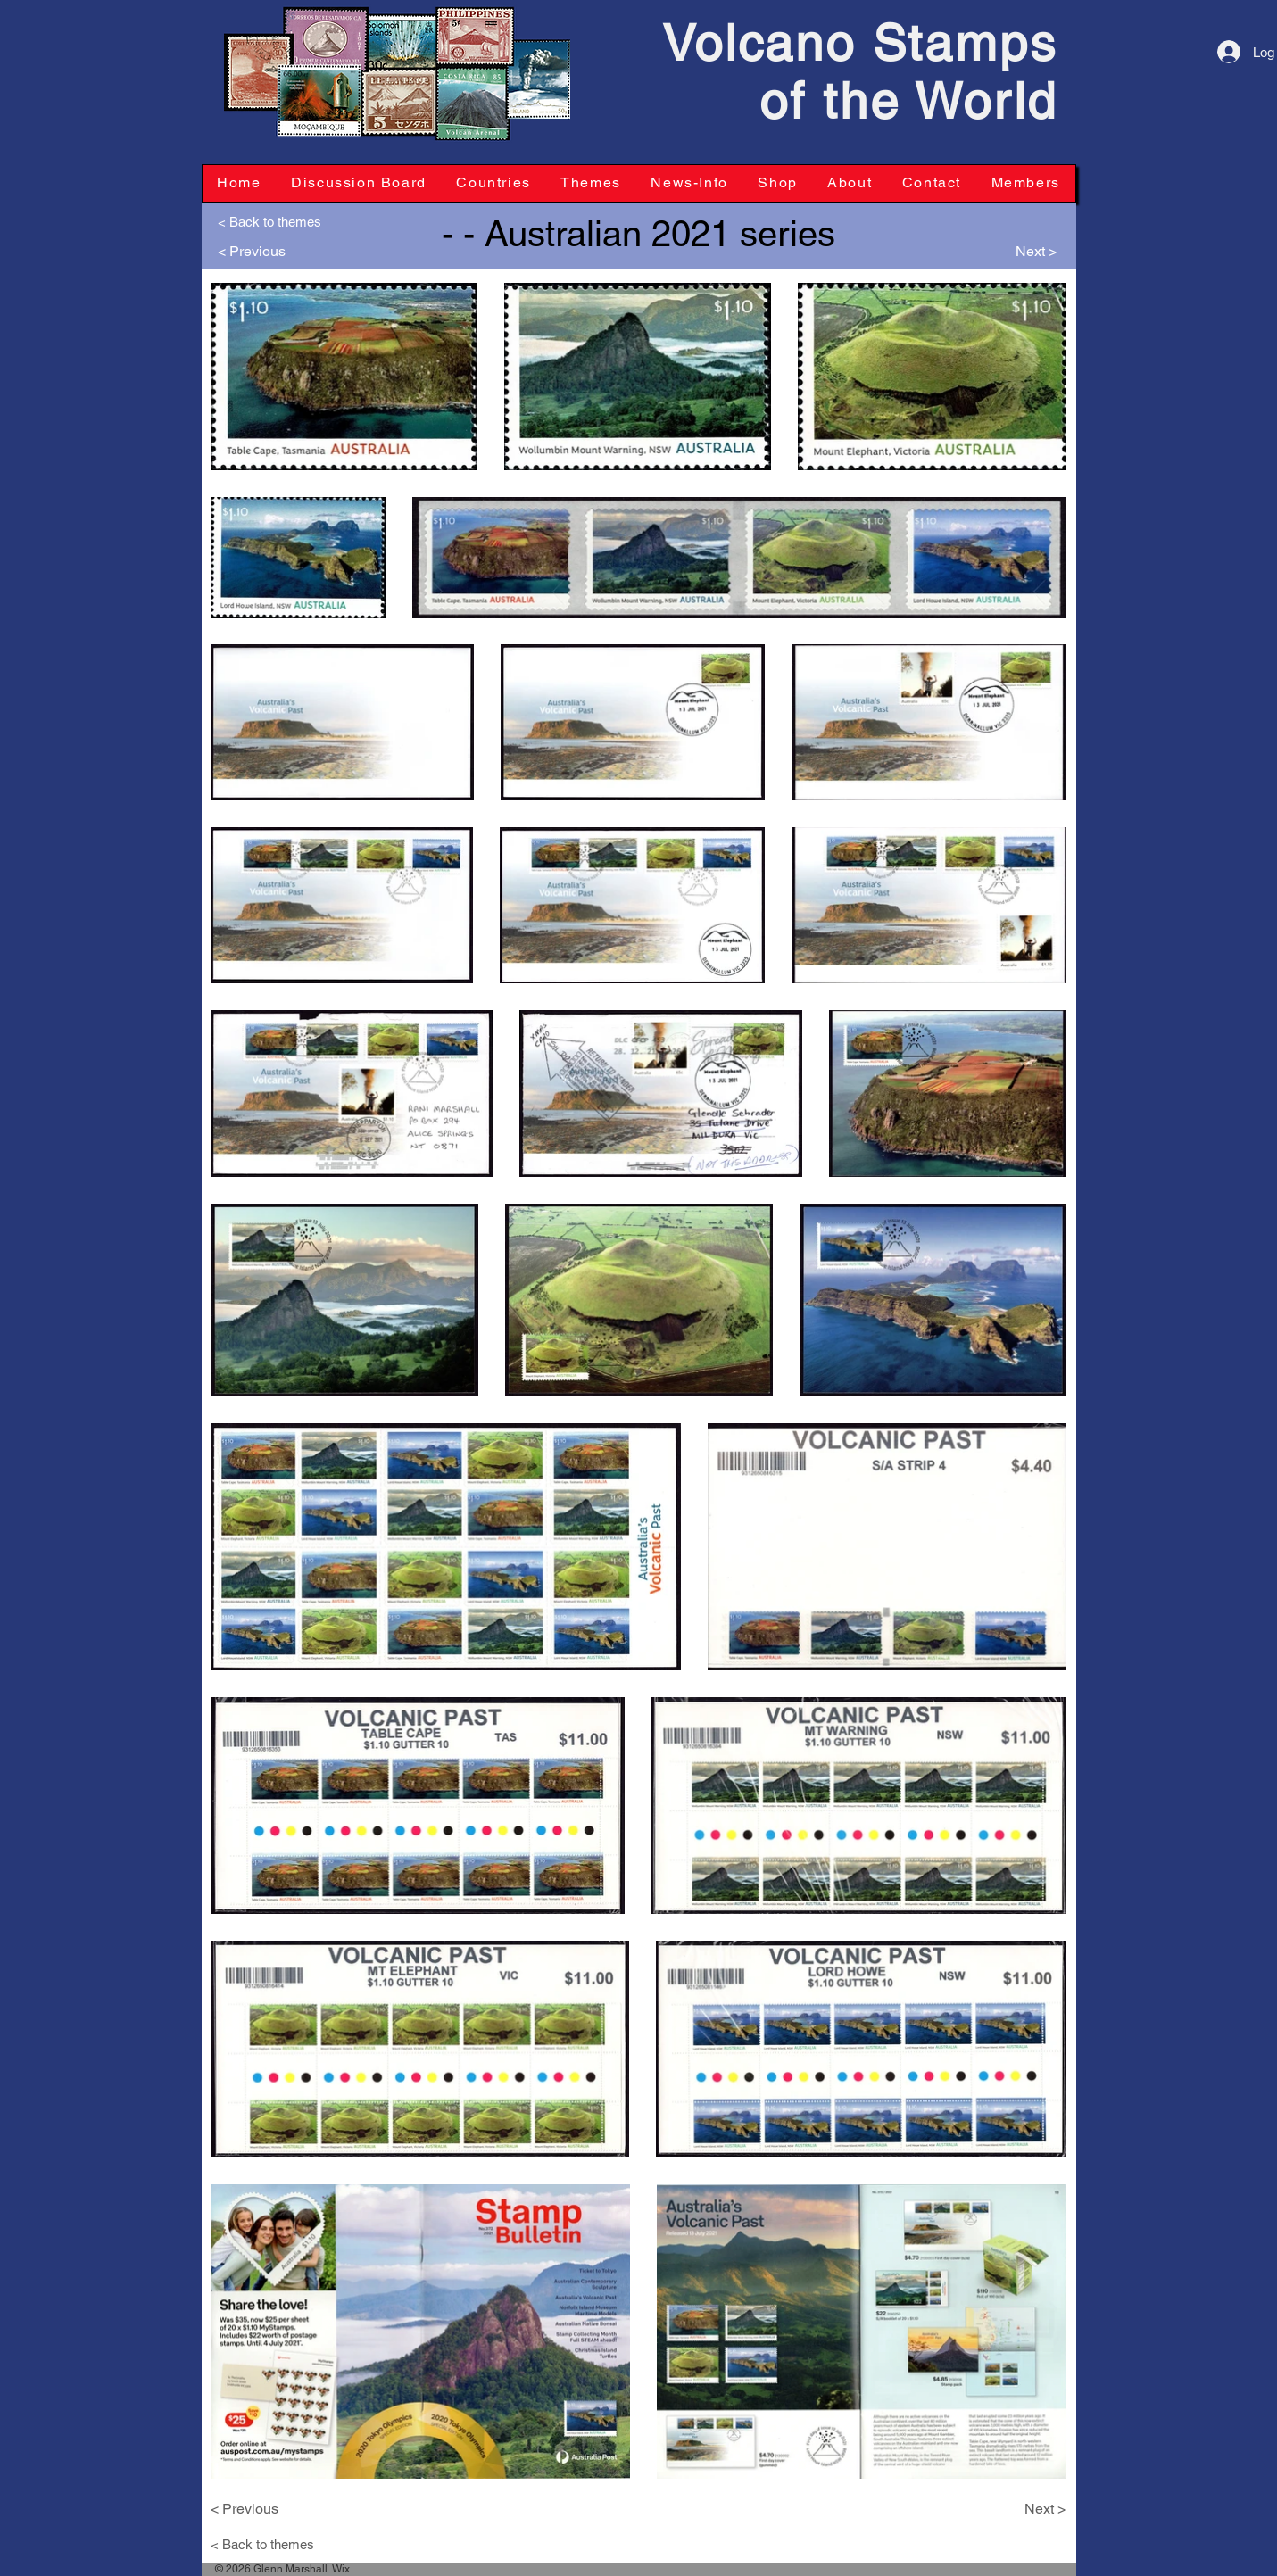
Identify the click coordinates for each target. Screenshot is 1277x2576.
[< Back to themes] (277, 221)
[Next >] (1016, 251)
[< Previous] (258, 251)
